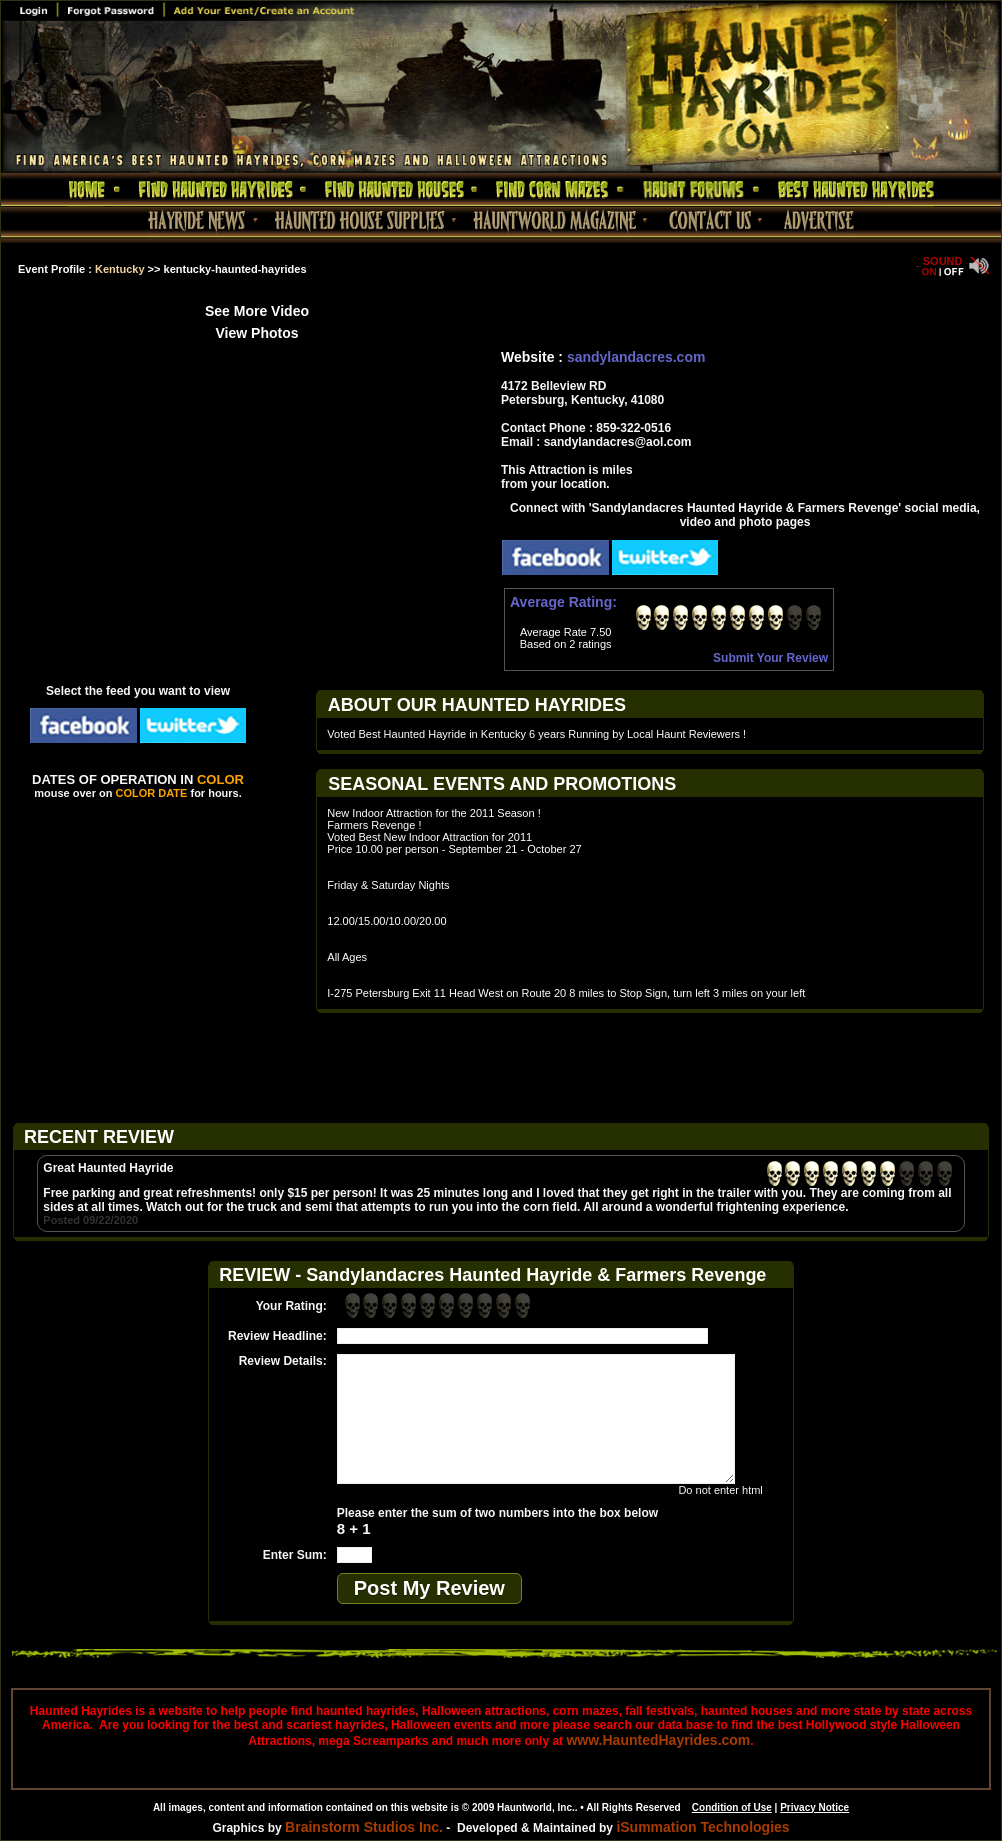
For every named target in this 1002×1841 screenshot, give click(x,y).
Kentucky (120, 269)
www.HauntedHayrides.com (658, 1740)
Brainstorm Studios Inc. (364, 1827)
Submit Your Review (770, 658)
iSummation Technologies (702, 1827)
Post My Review (429, 1588)
